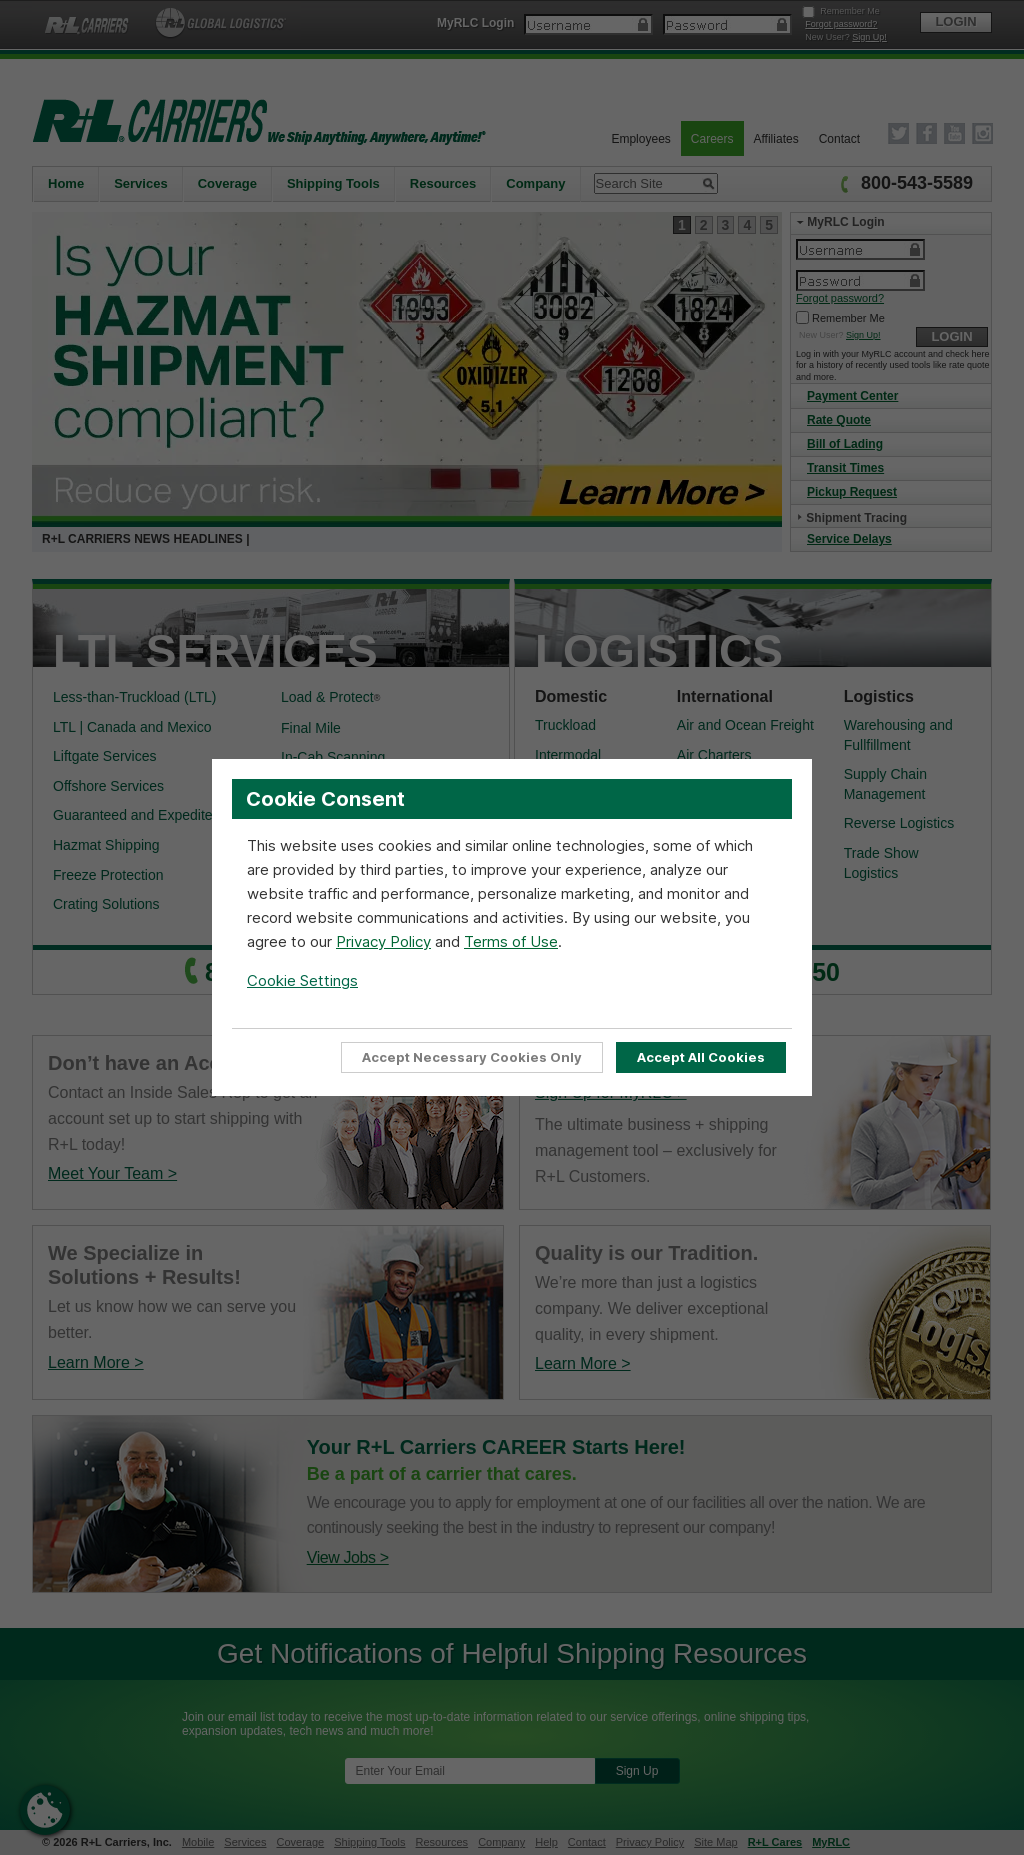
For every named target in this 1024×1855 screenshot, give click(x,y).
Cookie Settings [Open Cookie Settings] (302, 980)
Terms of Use (511, 941)
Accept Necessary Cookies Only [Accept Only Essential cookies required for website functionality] (472, 1057)
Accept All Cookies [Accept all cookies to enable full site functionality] (701, 1057)
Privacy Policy (383, 941)
